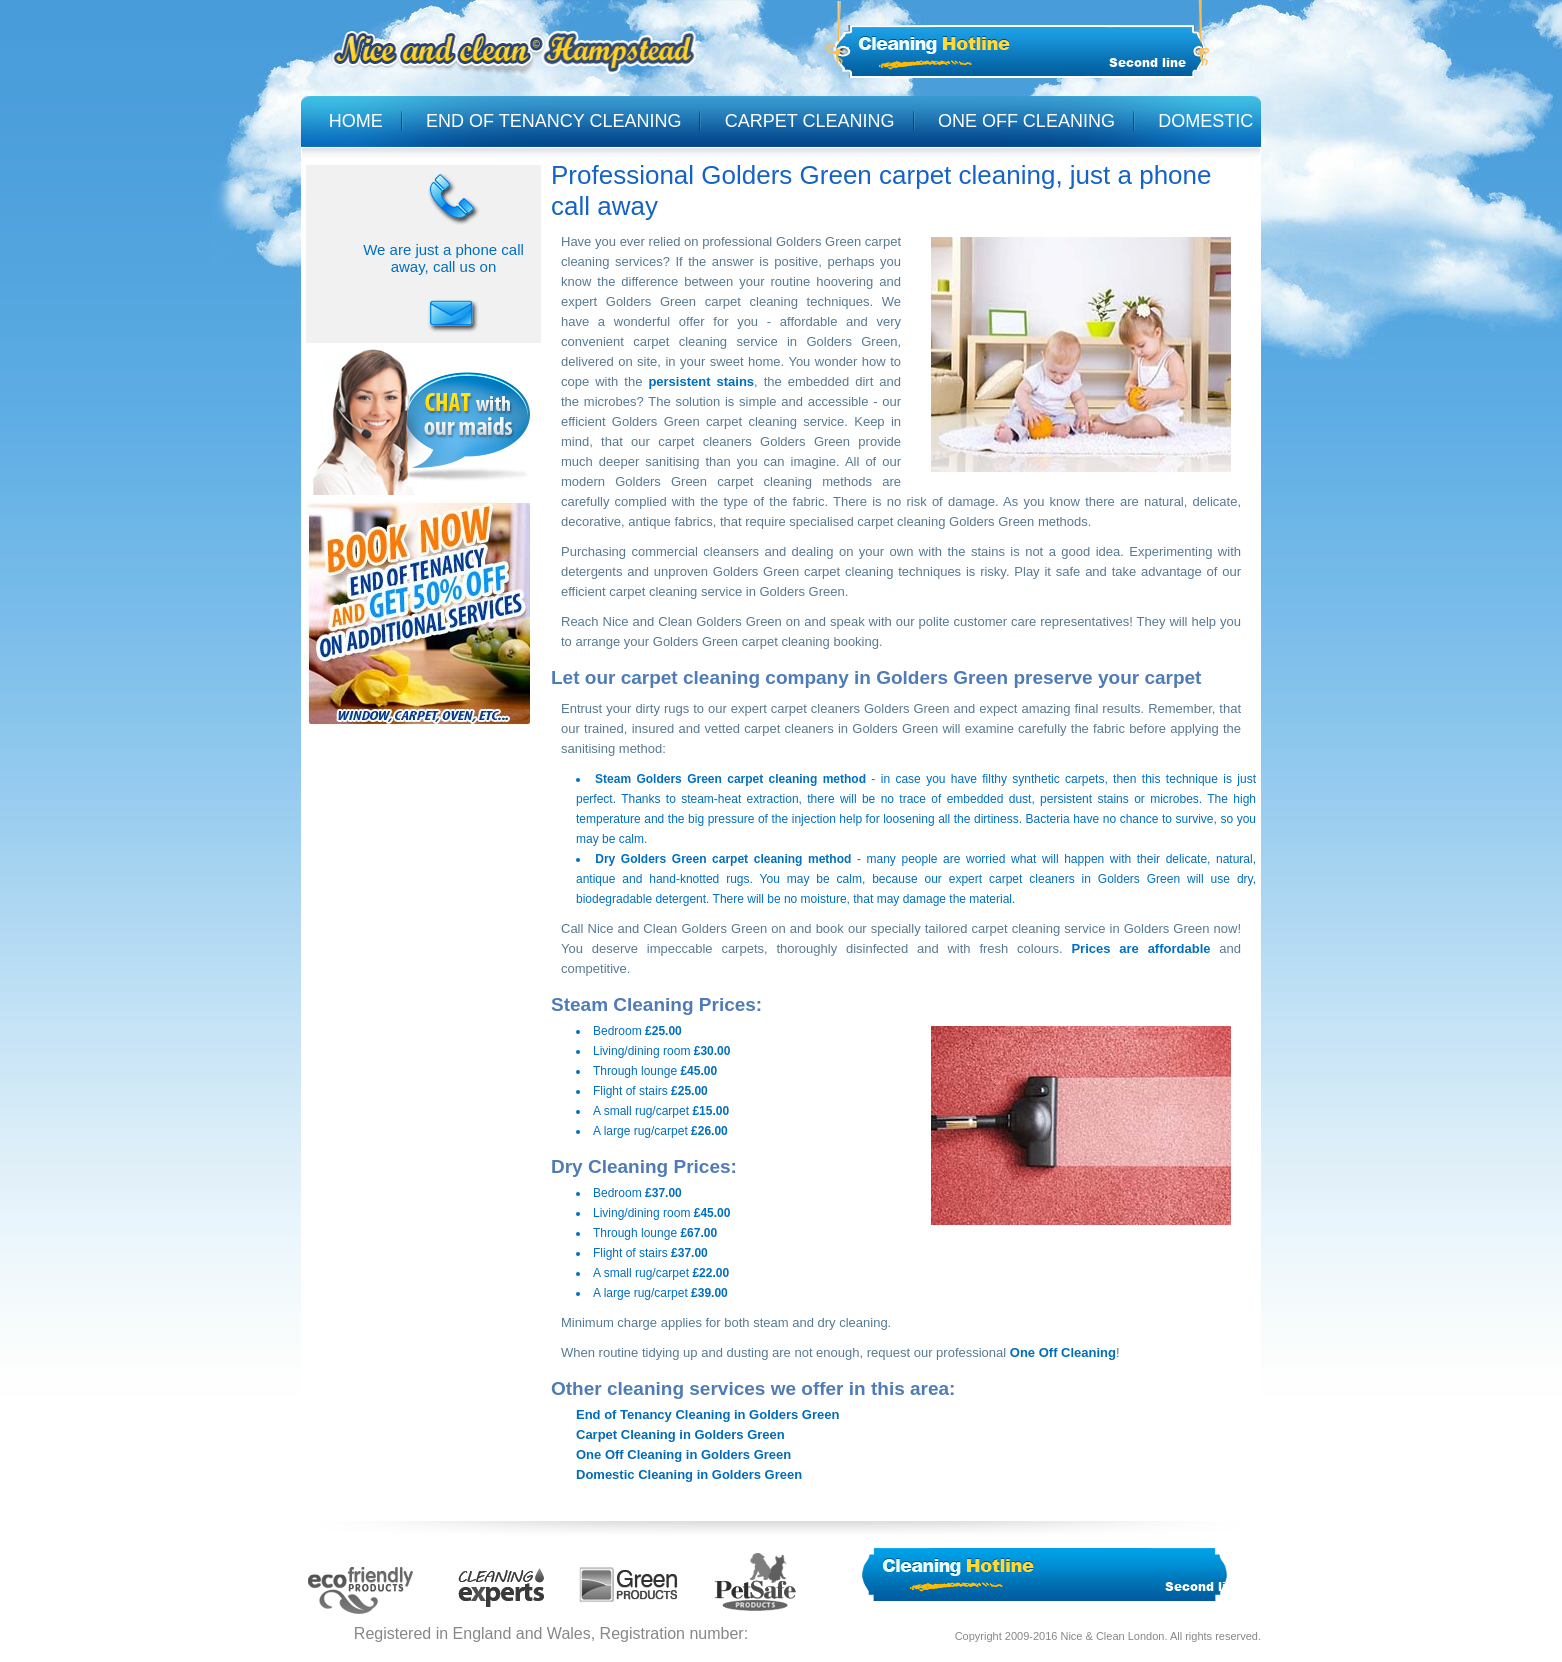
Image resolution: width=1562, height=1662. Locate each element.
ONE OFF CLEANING (1026, 121)
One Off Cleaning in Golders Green (683, 1454)
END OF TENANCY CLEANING (553, 121)
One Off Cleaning (1063, 1352)
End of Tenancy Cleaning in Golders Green (707, 1414)
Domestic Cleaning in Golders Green (689, 1474)
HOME (356, 121)
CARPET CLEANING (810, 121)
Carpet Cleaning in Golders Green (680, 1434)
